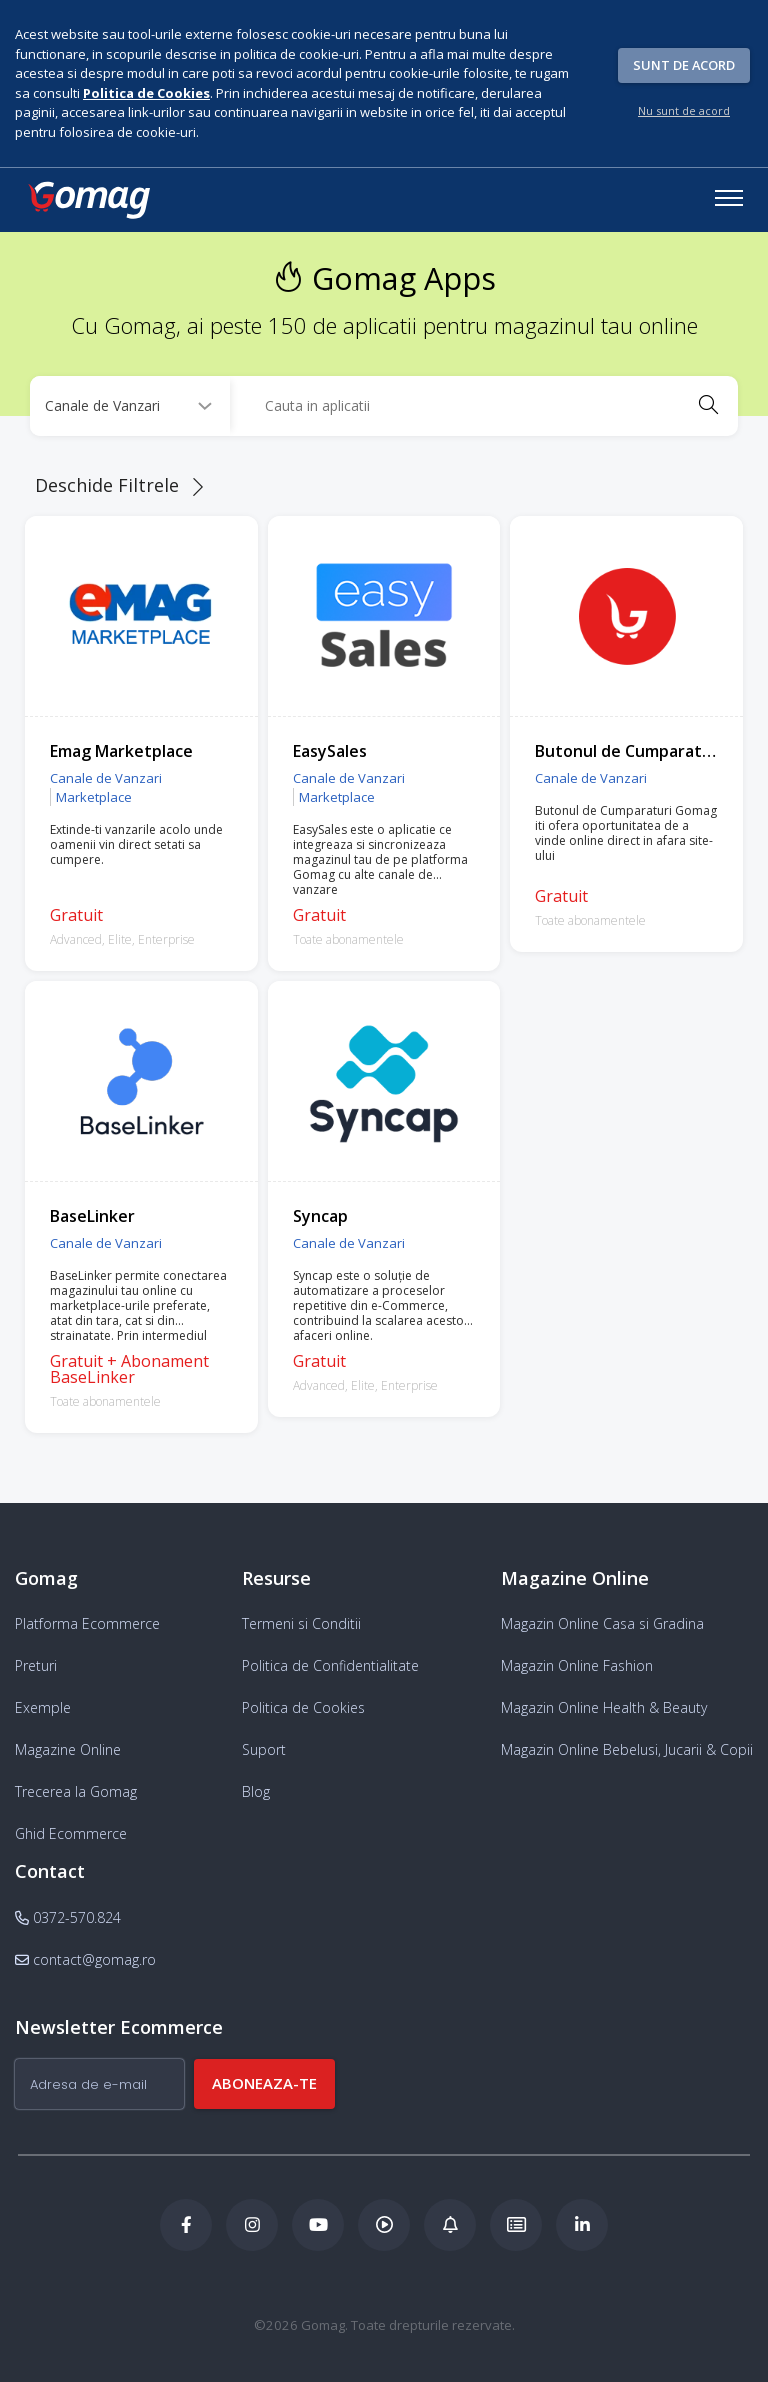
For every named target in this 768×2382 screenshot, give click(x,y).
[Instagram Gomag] (252, 2225)
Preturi (36, 1665)
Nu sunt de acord (684, 110)
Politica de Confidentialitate (330, 1665)
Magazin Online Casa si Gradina (602, 1623)
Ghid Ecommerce (71, 1833)
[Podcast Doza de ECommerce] (384, 2225)
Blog (256, 1791)
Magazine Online (68, 1749)
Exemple (43, 1707)
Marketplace (94, 797)
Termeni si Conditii (301, 1623)
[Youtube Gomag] (318, 2225)
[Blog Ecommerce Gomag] (450, 2225)
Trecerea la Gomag (76, 1791)
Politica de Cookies (303, 1707)
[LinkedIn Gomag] (582, 2225)
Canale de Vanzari (106, 778)
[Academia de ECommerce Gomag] (516, 2225)
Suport (264, 1749)
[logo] (88, 200)
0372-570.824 (68, 1917)
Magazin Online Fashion (577, 1665)
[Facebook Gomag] (186, 2225)
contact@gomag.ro (85, 1959)
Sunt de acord (684, 65)
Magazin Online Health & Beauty (604, 1707)
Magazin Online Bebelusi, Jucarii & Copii (627, 1749)
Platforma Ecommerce (87, 1623)
